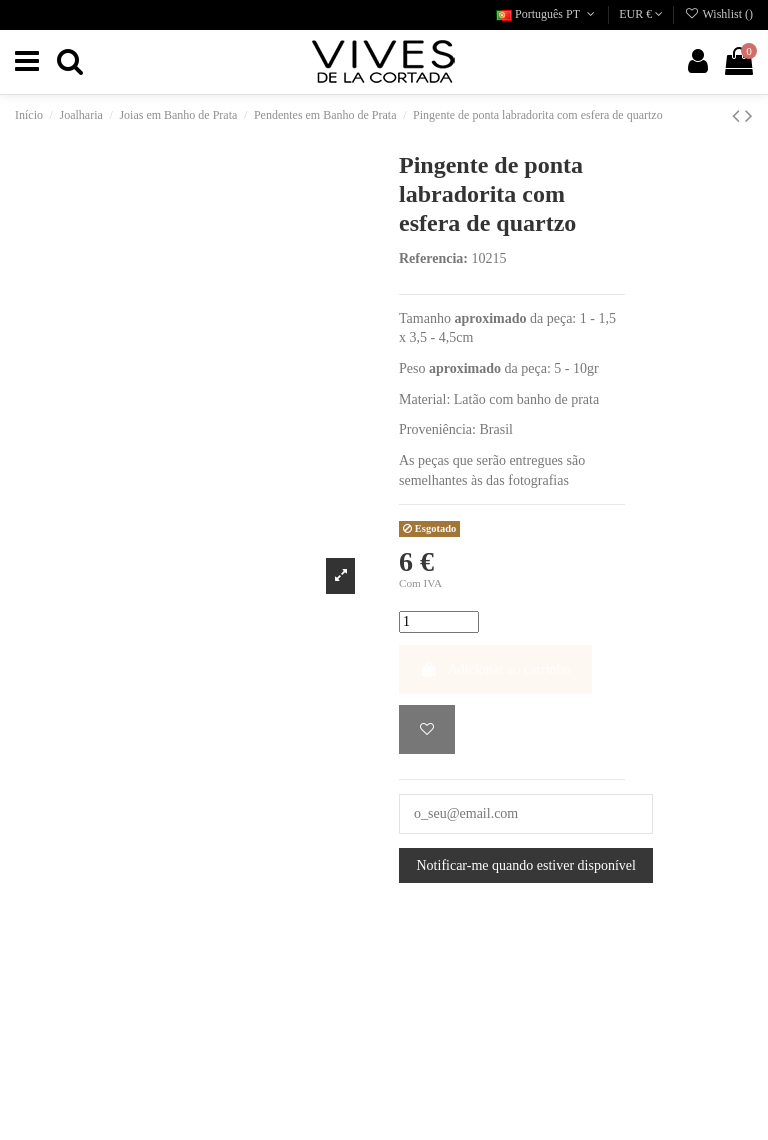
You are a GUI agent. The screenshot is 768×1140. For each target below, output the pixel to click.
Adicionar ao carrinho (495, 669)
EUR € (641, 14)
